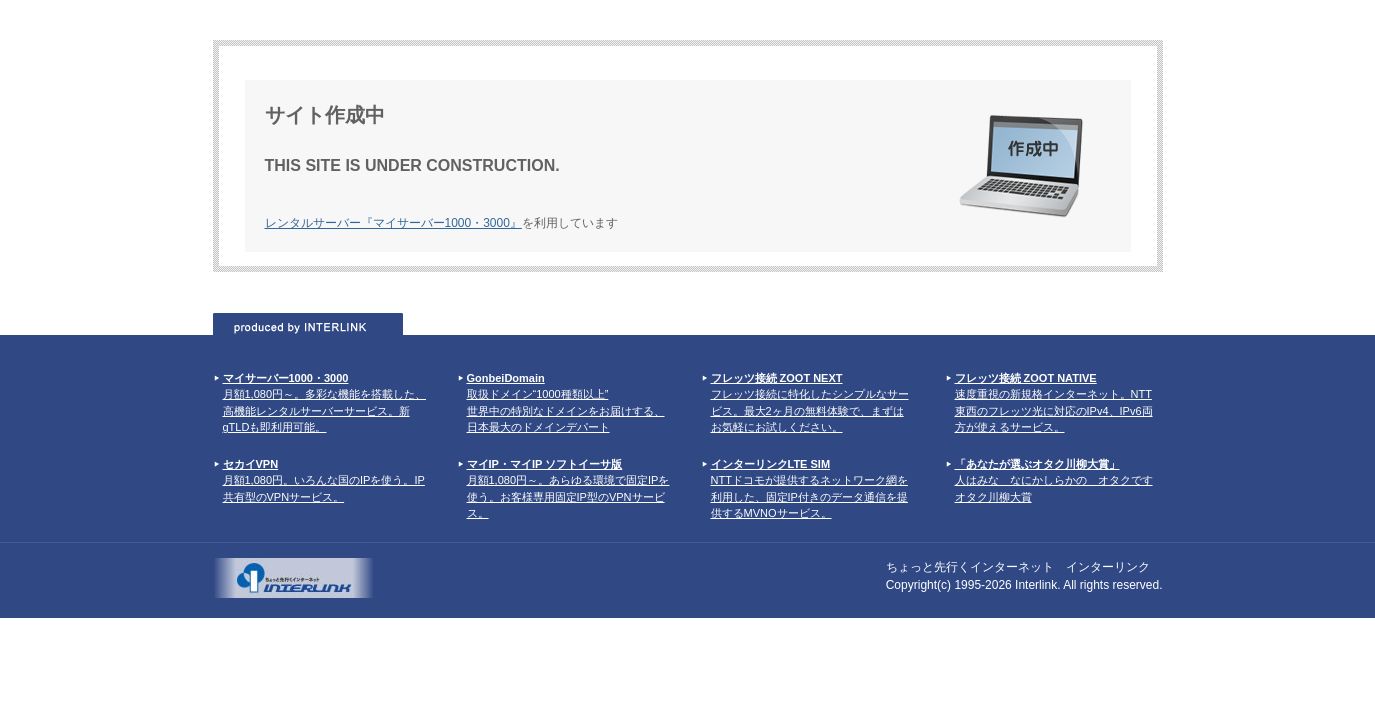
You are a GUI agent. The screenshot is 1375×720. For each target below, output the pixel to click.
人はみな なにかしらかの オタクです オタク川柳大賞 (1054, 480)
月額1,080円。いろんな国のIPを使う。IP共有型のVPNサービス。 (324, 480)
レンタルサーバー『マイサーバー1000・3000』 (393, 223)
